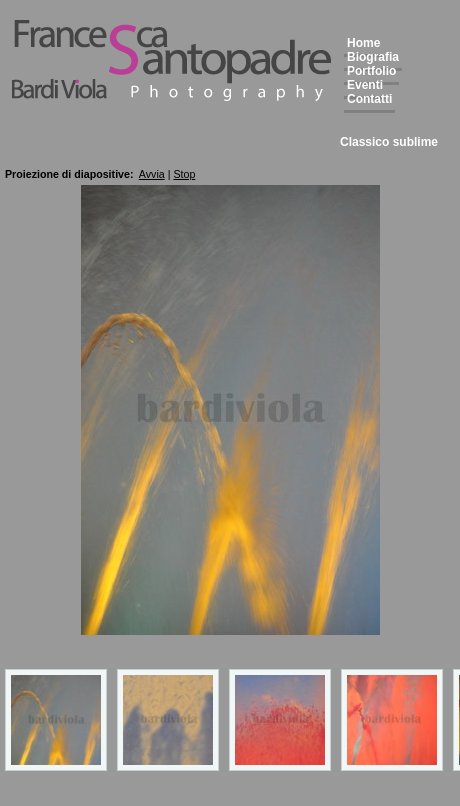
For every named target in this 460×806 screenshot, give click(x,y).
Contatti (369, 99)
